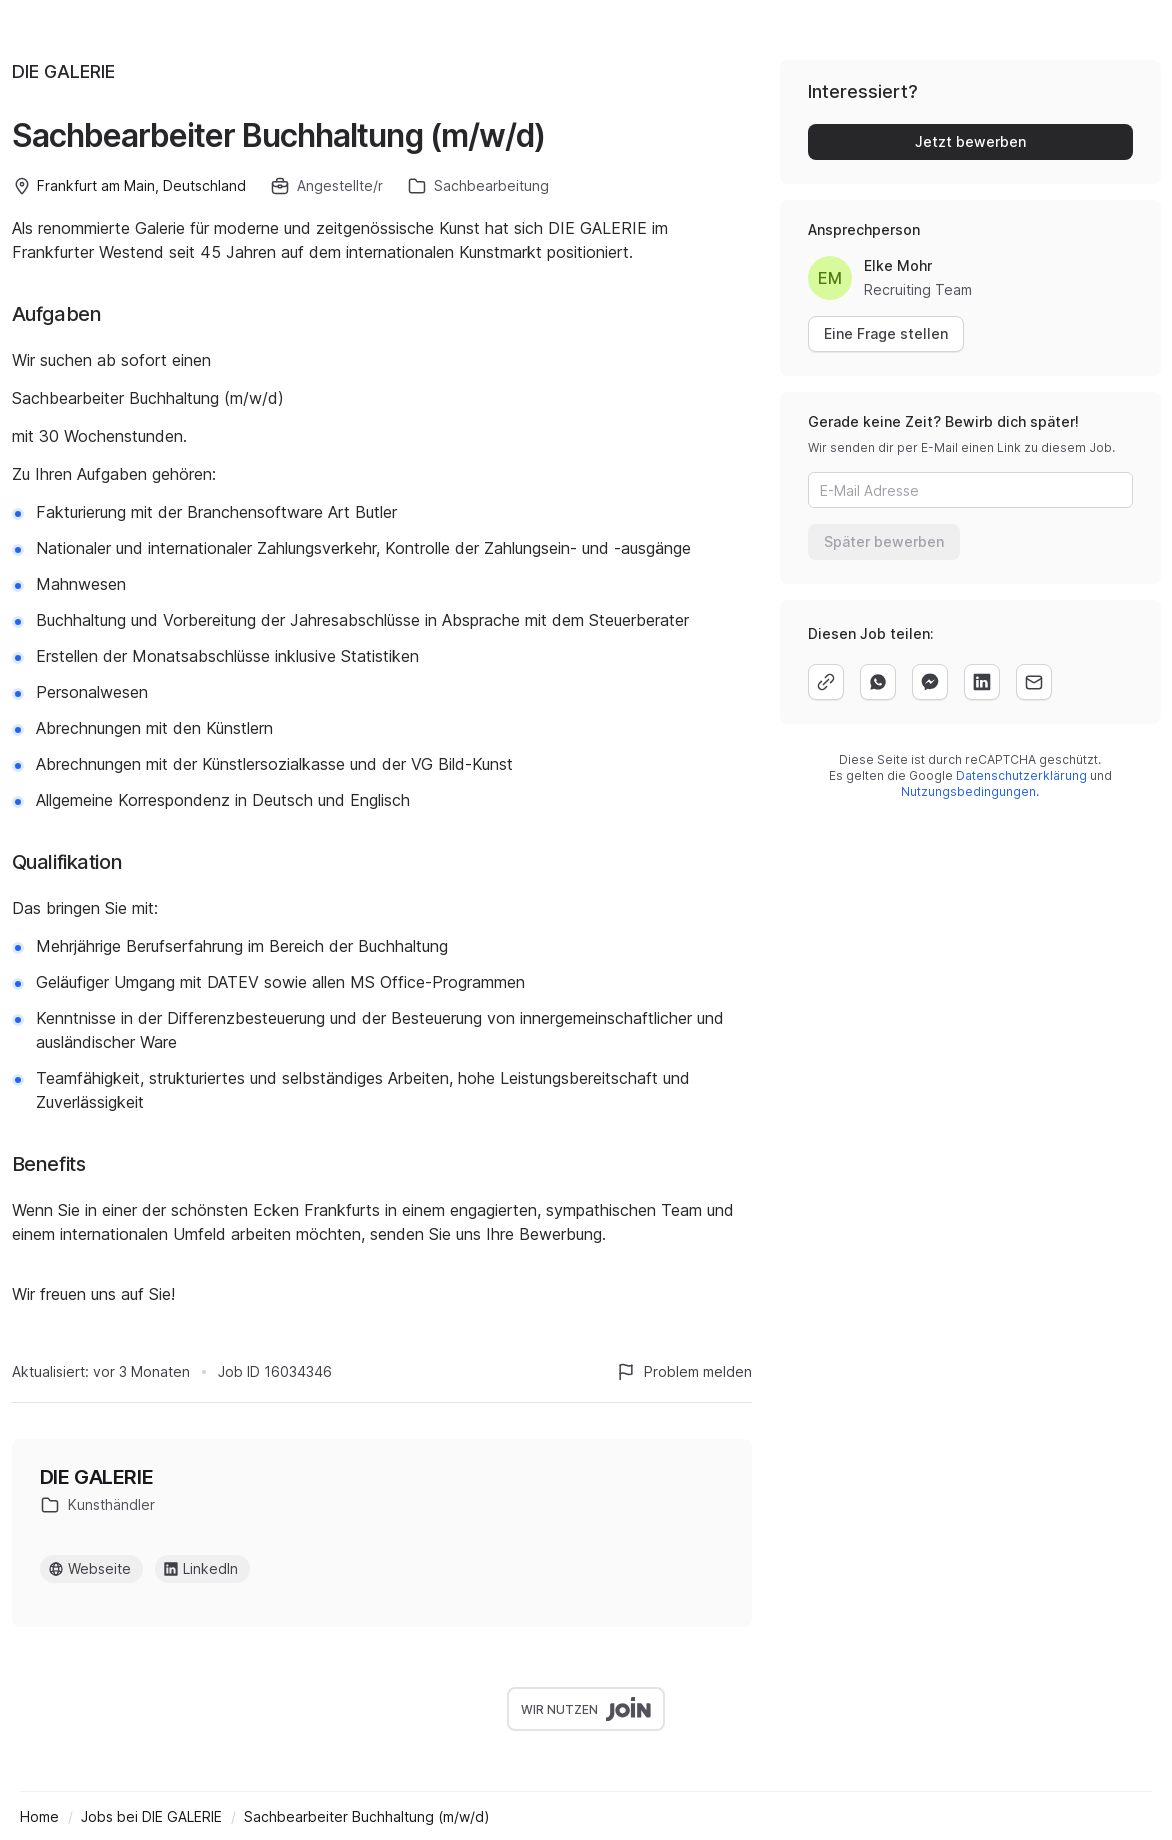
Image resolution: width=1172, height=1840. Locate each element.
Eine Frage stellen (886, 333)
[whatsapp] (878, 682)
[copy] (826, 682)
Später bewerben (884, 541)
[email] (1034, 682)
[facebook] (930, 682)
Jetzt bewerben (970, 141)
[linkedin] (982, 682)
